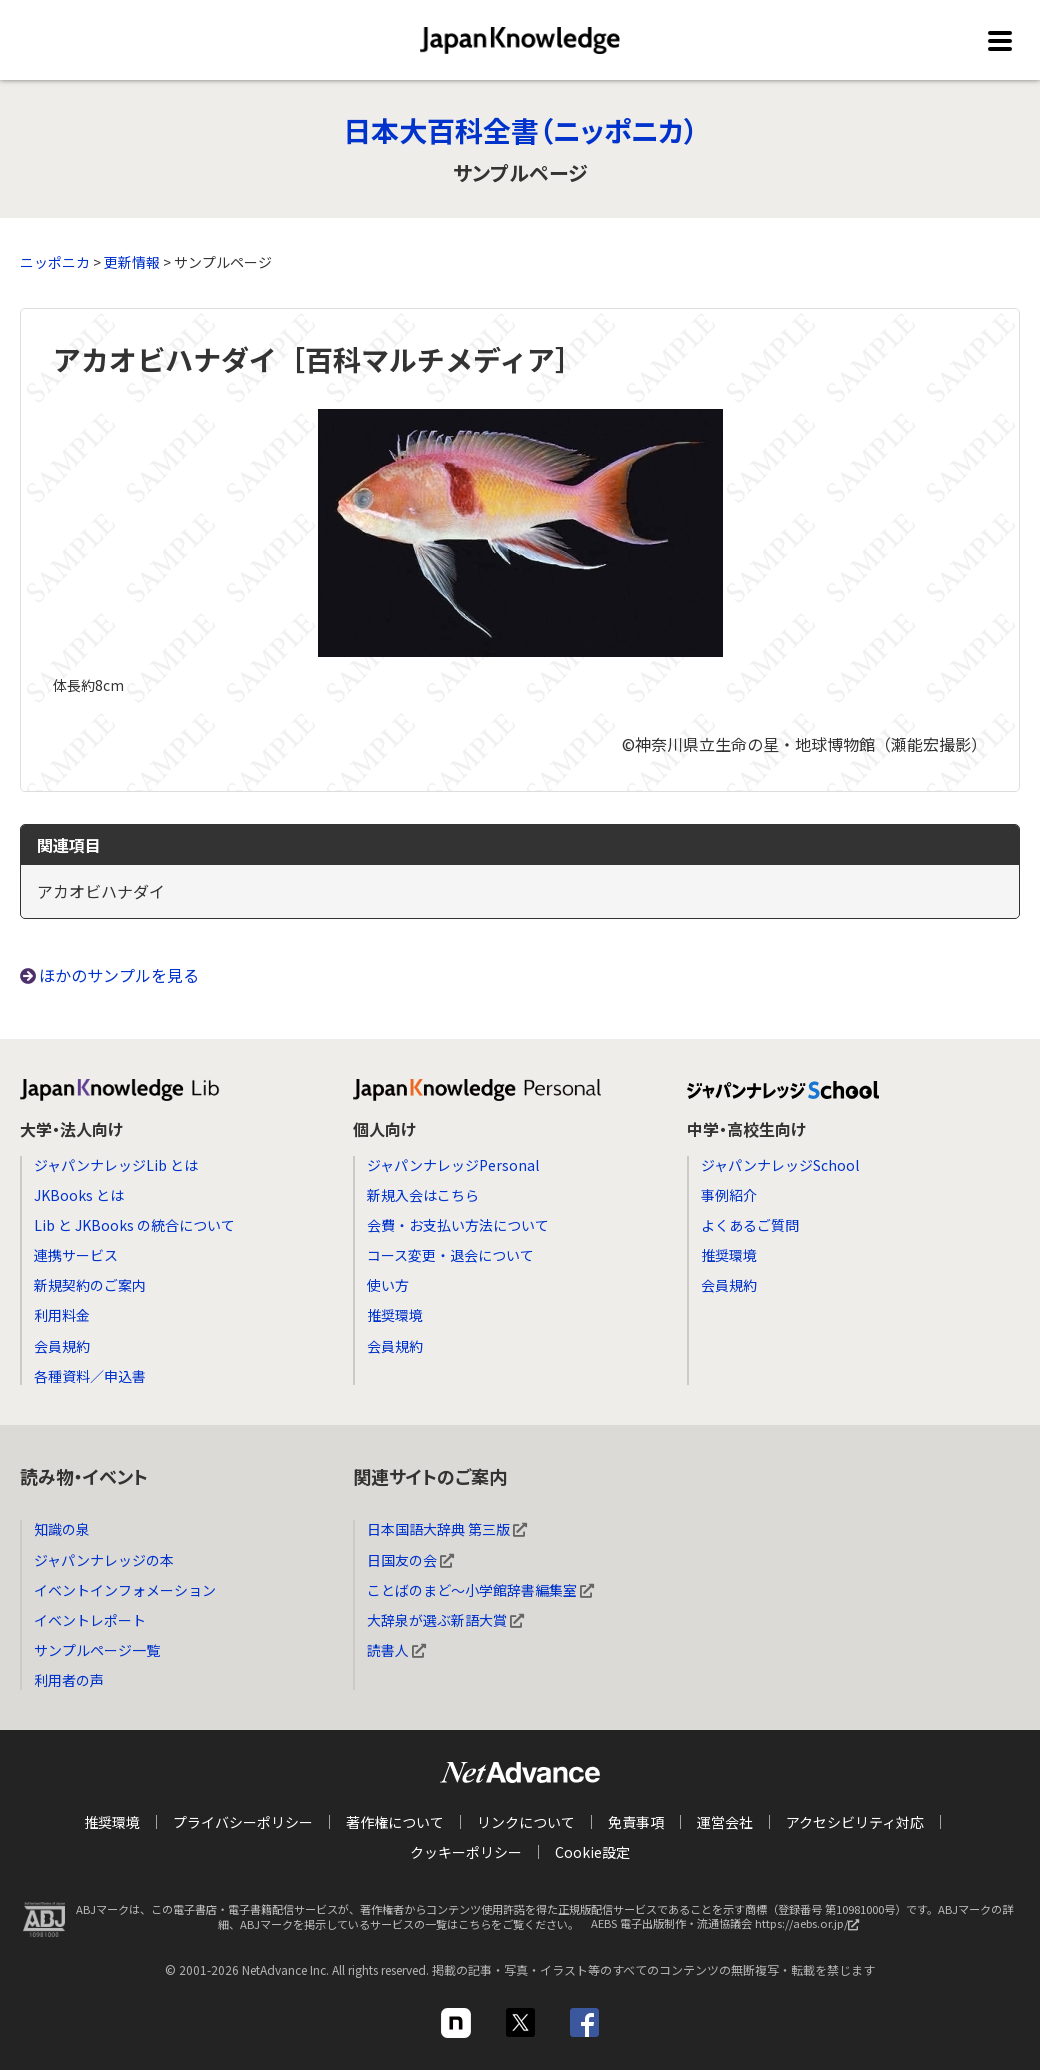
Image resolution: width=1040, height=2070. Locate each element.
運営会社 (725, 1822)
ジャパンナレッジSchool (780, 1165)
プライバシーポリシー (243, 1822)
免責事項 (636, 1822)
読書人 (396, 1650)
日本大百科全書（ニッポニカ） (520, 130)
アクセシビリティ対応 (855, 1822)
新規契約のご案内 (90, 1285)
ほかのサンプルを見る (119, 975)
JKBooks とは (79, 1195)
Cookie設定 (592, 1852)
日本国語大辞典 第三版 (447, 1529)
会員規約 (62, 1346)
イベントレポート (90, 1620)
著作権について (395, 1822)
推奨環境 (395, 1315)
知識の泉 (62, 1529)
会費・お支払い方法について (458, 1225)
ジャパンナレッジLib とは (116, 1165)
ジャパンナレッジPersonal (453, 1165)
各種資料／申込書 (90, 1376)
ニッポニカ (55, 262)
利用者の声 (69, 1680)
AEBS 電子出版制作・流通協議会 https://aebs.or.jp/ (730, 1929)
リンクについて (526, 1822)
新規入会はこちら (423, 1195)
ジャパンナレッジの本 (104, 1560)
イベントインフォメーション (125, 1590)
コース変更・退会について (450, 1255)
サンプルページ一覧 (97, 1650)
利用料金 (62, 1315)
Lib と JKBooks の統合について (134, 1225)
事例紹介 (729, 1195)
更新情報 (132, 262)
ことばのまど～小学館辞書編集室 (480, 1590)
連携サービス (76, 1255)
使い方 (388, 1285)
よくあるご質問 (750, 1225)
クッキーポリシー (466, 1852)
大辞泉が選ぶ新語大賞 (445, 1620)
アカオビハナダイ (101, 891)
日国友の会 (410, 1560)
